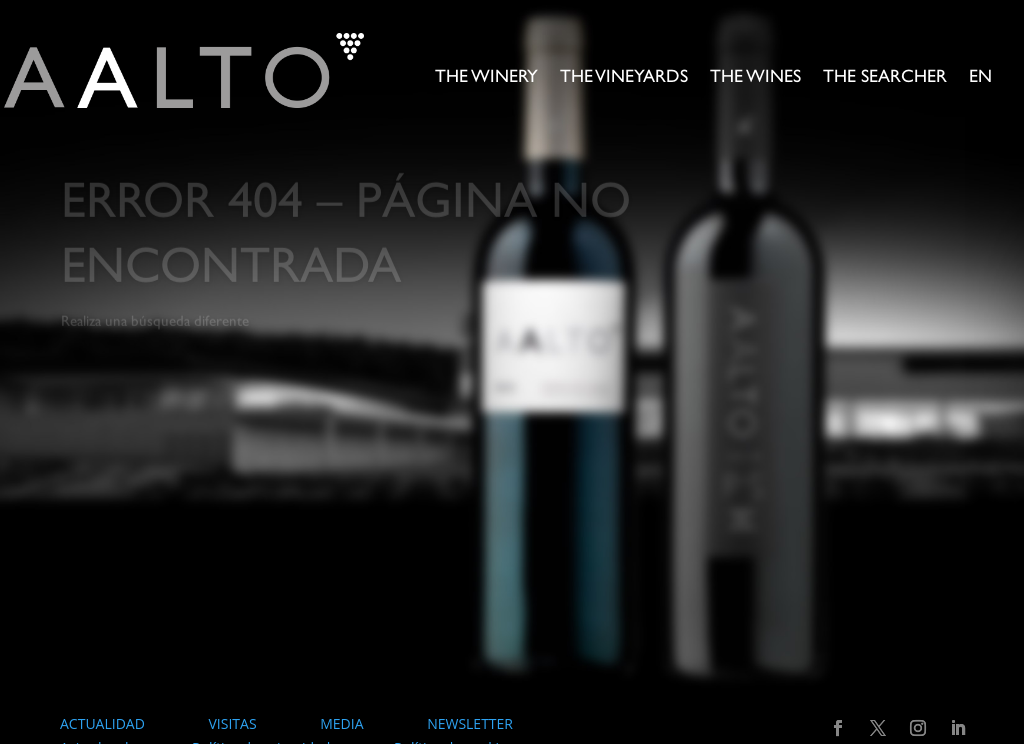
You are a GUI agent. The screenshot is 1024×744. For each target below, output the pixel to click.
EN (980, 78)
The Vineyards (624, 78)
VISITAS (232, 723)
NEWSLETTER (470, 723)
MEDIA (341, 723)
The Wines (755, 78)
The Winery (486, 78)
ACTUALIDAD (102, 723)
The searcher (885, 78)
